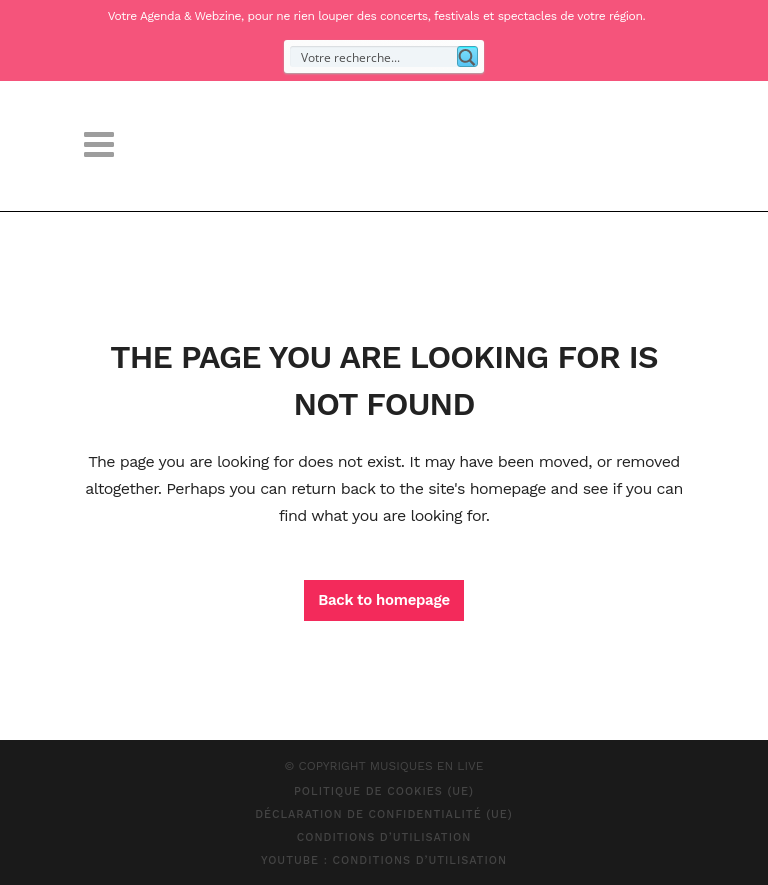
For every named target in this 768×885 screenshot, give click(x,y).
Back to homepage (384, 600)
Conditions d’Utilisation (384, 837)
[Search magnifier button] (467, 56)
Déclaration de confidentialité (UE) (384, 814)
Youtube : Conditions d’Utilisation (384, 860)
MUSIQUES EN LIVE (427, 766)
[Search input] (374, 56)
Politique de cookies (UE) (384, 791)
